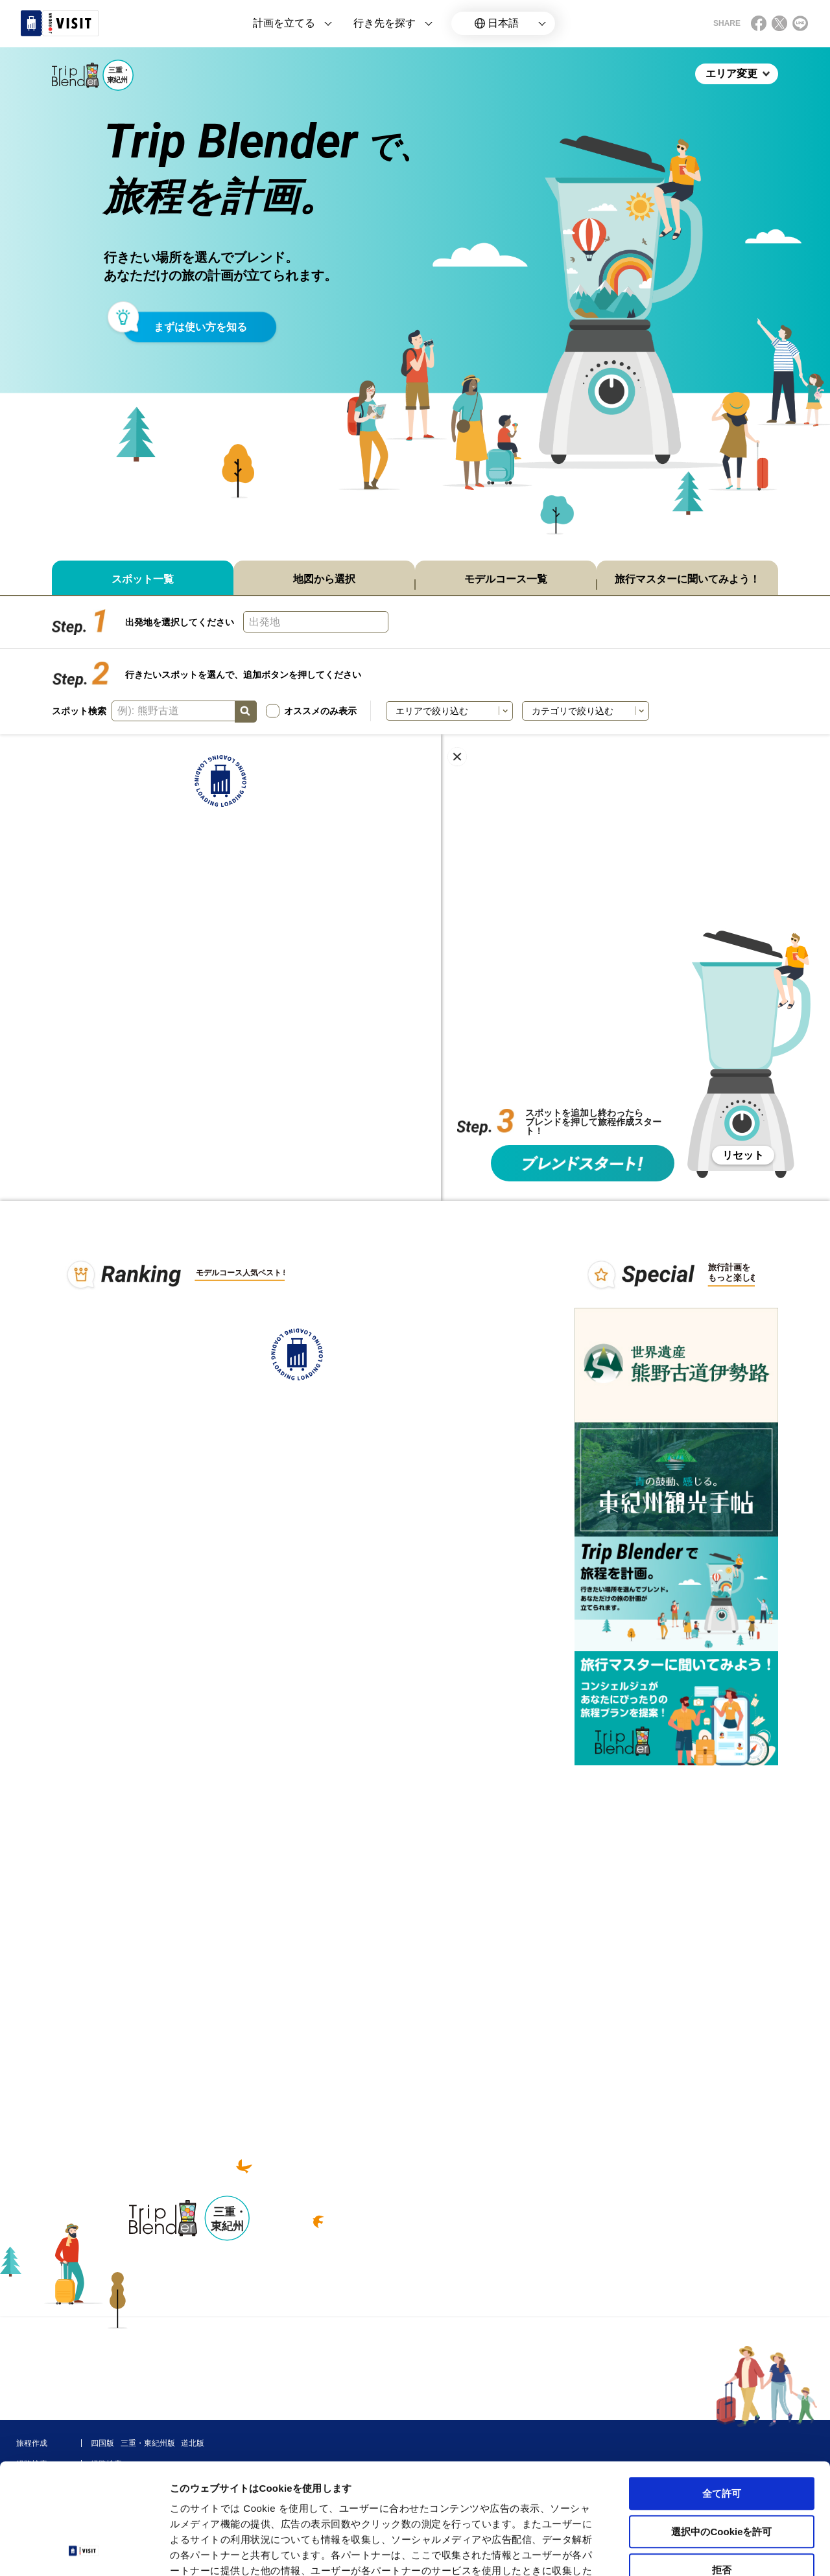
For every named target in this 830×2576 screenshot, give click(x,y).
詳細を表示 (625, 2550)
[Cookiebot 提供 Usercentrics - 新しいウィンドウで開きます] (84, 2550)
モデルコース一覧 (505, 579)
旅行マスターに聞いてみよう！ (687, 579)
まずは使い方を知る (200, 326)
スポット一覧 (143, 579)
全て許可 (721, 2389)
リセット (743, 1155)
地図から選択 (324, 579)
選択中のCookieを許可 (721, 2427)
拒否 (721, 2466)
